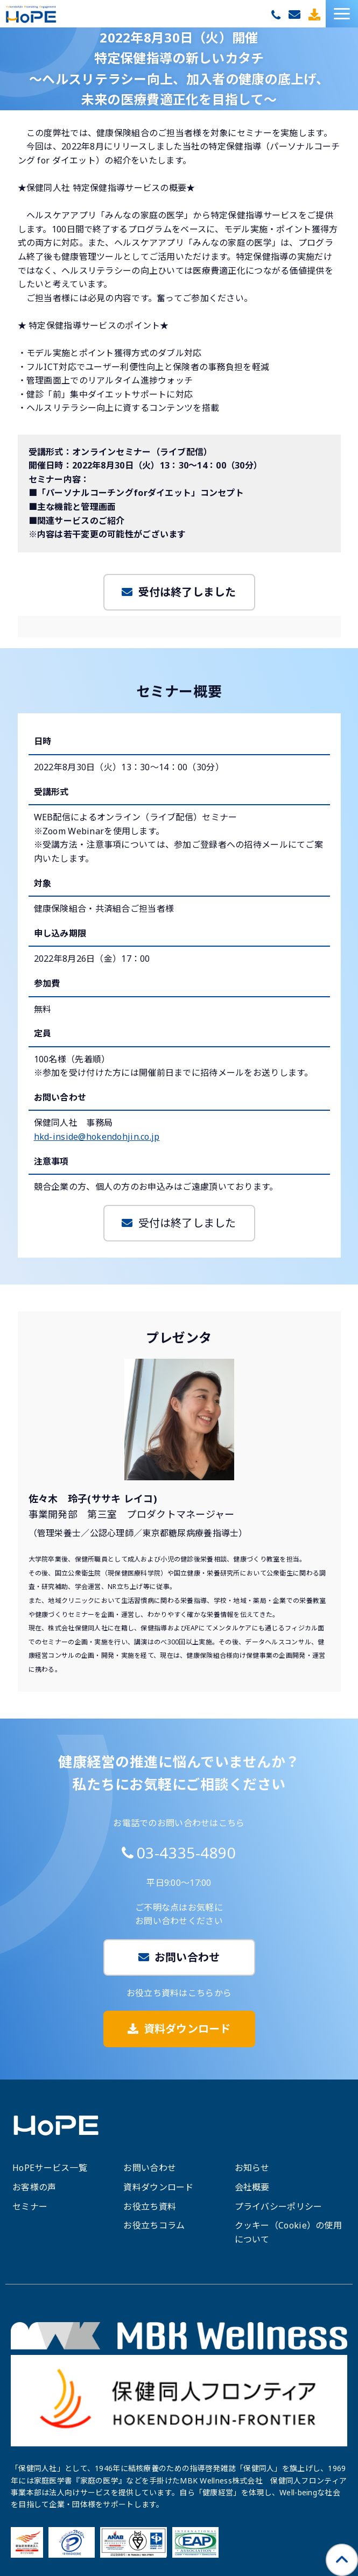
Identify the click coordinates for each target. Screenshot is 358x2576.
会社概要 (252, 2187)
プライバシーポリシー (278, 2206)
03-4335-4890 (277, 15)
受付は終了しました (187, 592)
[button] (342, 13)
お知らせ (252, 2168)
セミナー (29, 2206)
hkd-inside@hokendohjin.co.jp (97, 1136)
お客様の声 (34, 2187)
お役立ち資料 (149, 2206)
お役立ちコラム (154, 2225)
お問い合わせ (296, 14)
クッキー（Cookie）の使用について (288, 2232)
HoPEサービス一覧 (49, 2168)
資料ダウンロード (316, 14)
